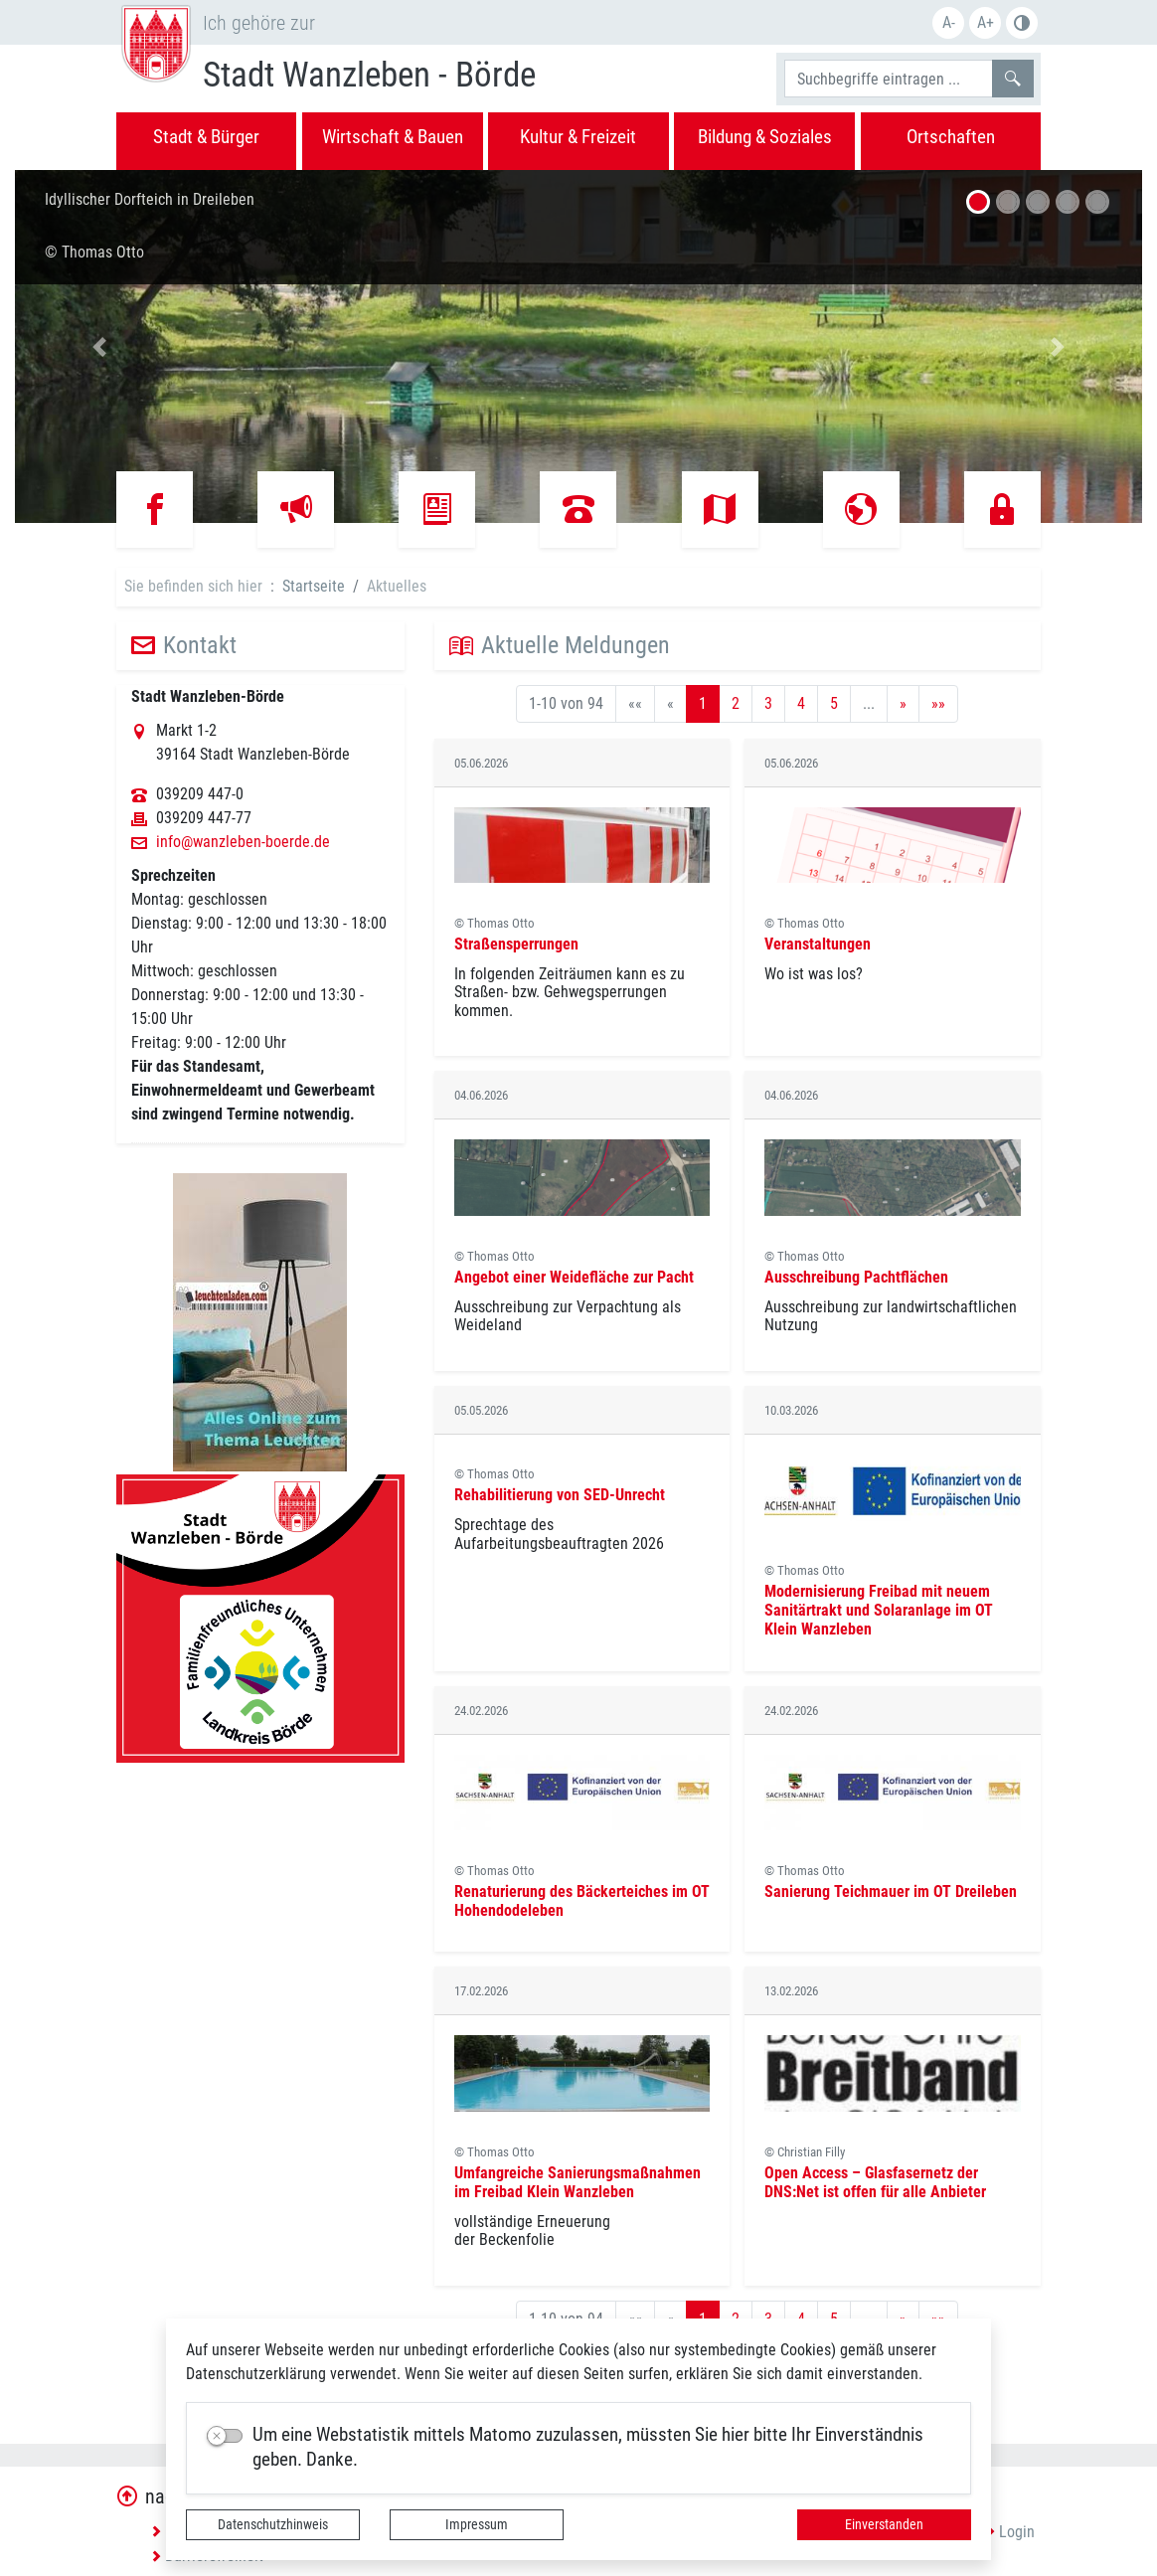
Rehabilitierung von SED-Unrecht (559, 1494)
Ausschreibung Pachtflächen (856, 1277)
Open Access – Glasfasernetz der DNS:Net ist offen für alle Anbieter (875, 2182)
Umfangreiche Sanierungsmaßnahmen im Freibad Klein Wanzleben (577, 2182)
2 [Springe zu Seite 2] (736, 703)
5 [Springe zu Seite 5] (834, 703)
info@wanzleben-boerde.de (243, 842)
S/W (1022, 23)
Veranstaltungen (817, 944)
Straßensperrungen (516, 944)
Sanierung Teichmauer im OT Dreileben (890, 1891)
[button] (99, 346)
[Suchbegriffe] (888, 78)
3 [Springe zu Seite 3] (768, 703)
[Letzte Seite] (938, 704)
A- (948, 22)
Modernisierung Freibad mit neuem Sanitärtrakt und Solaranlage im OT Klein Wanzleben (878, 1610)
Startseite (313, 586)
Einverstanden (884, 2524)
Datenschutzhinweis (273, 2524)
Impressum (476, 2524)
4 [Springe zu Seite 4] (801, 703)
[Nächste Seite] (903, 704)
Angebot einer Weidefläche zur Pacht (574, 1277)
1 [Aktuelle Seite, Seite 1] (703, 703)
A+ (985, 22)
